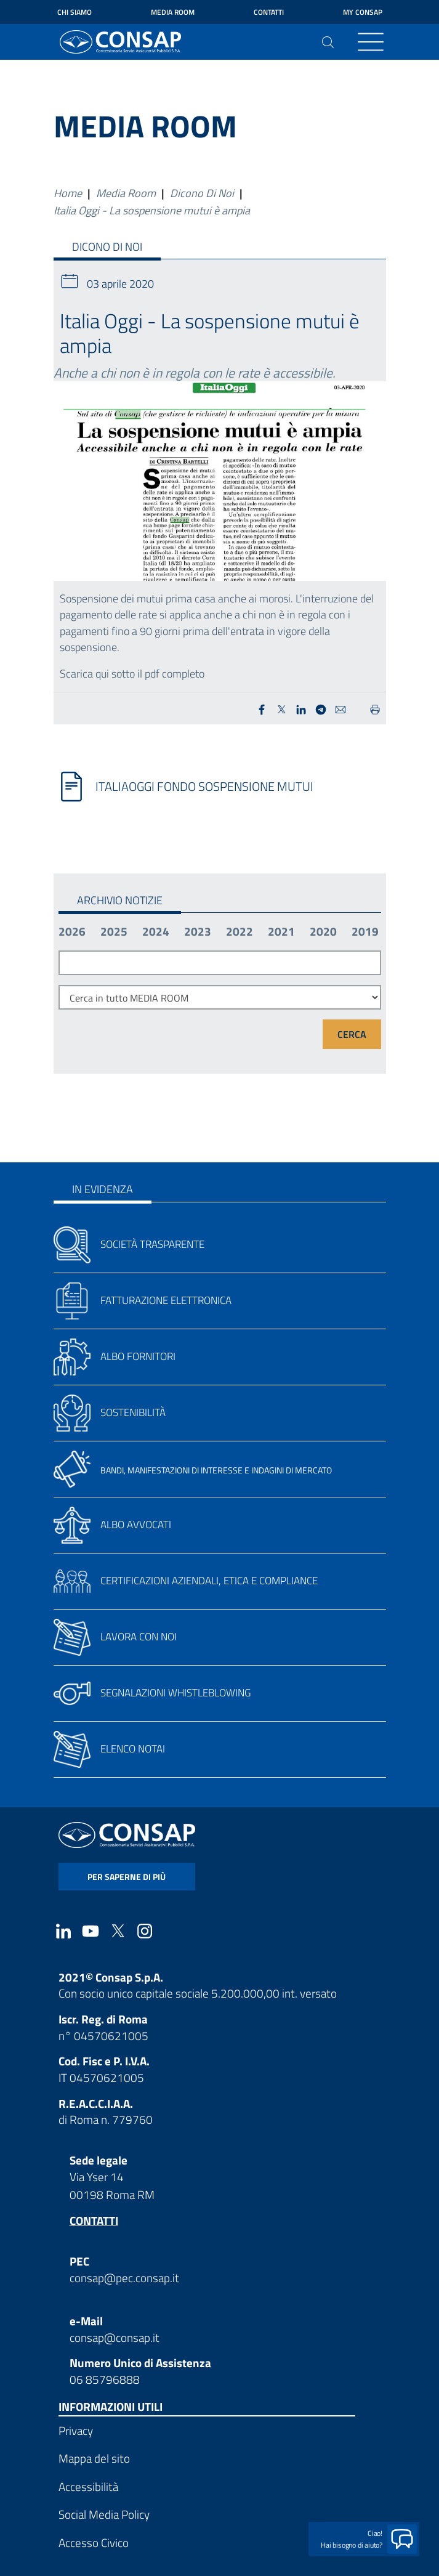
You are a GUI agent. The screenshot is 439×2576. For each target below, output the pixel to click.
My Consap (362, 12)
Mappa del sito (94, 2458)
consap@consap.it (114, 2337)
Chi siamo (74, 12)
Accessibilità (88, 2486)
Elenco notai (132, 1749)
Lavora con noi (138, 1637)
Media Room (173, 12)
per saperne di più (126, 1876)
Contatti (269, 12)
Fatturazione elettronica (166, 1300)
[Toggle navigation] (370, 41)
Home (68, 193)
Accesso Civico (93, 2542)
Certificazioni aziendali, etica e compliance (209, 1581)
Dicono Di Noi (202, 193)
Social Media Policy (104, 2514)
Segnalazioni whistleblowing (175, 1693)
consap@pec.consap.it (124, 2277)
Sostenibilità (133, 1412)
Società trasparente (152, 1244)
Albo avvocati (135, 1525)
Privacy (75, 2430)
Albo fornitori (137, 1356)
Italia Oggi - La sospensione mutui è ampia (152, 210)
